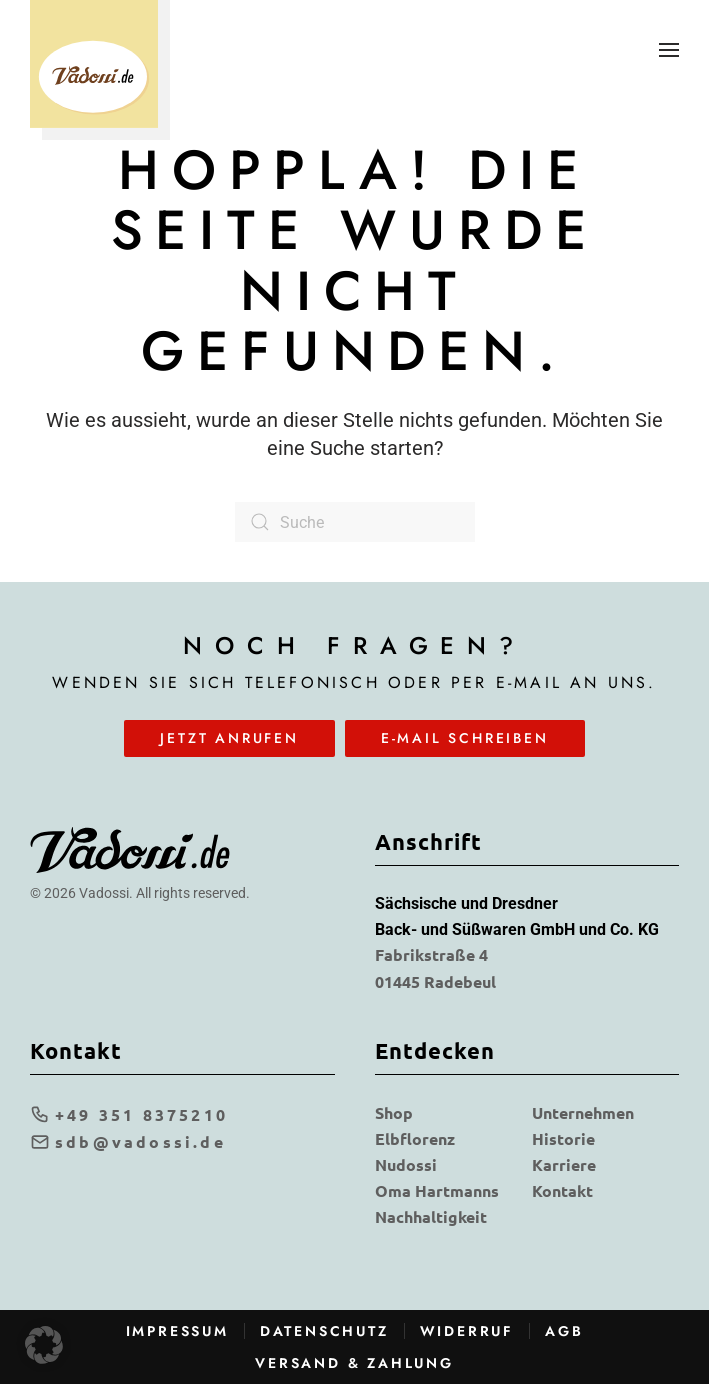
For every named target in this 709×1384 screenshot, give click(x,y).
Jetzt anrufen (229, 738)
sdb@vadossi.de (128, 1141)
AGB (564, 1331)
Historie (563, 1138)
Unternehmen (583, 1112)
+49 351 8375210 (129, 1114)
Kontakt (562, 1190)
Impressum (177, 1331)
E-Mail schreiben (465, 738)
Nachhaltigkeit (431, 1216)
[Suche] (355, 522)
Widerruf (467, 1331)
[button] (669, 50)
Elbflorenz (415, 1138)
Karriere (564, 1164)
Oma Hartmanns (437, 1190)
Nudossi (406, 1164)
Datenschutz (324, 1331)
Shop (394, 1112)
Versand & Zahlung (354, 1363)
